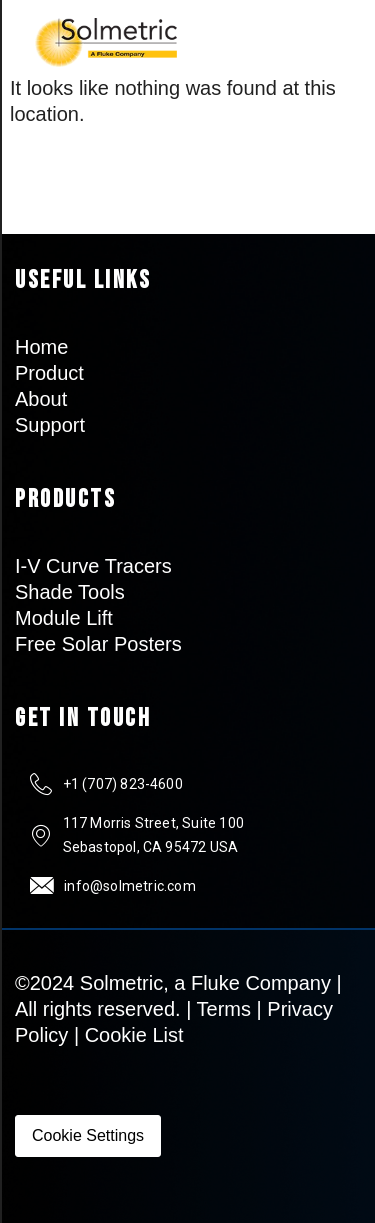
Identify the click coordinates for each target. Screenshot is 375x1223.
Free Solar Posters (98, 644)
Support (50, 425)
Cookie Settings (88, 1135)
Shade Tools (70, 592)
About (41, 399)
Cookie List (134, 1035)
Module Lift (64, 618)
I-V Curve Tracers (93, 566)
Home (41, 347)
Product (49, 373)
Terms (224, 1009)
